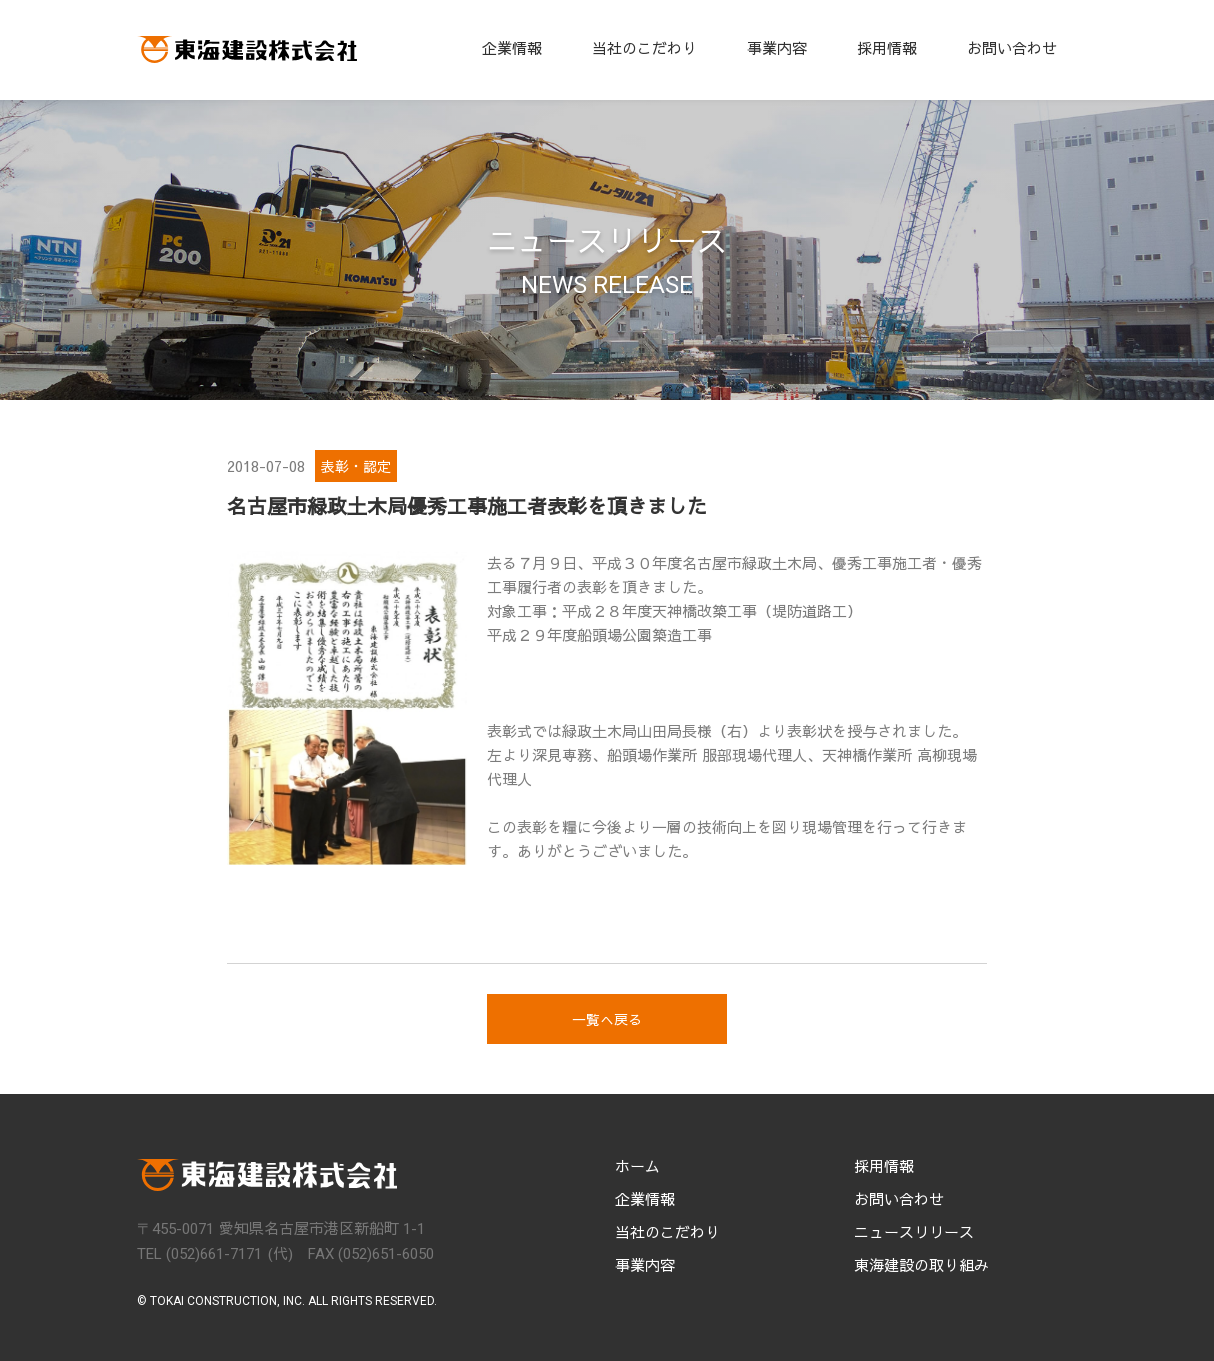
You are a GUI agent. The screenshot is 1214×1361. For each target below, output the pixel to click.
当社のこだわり (644, 47)
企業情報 (512, 47)
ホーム (637, 1166)
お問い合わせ (1012, 47)
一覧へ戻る (607, 1019)
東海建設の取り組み (921, 1265)
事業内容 (777, 47)
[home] (247, 49)
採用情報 (887, 47)
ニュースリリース (914, 1232)
